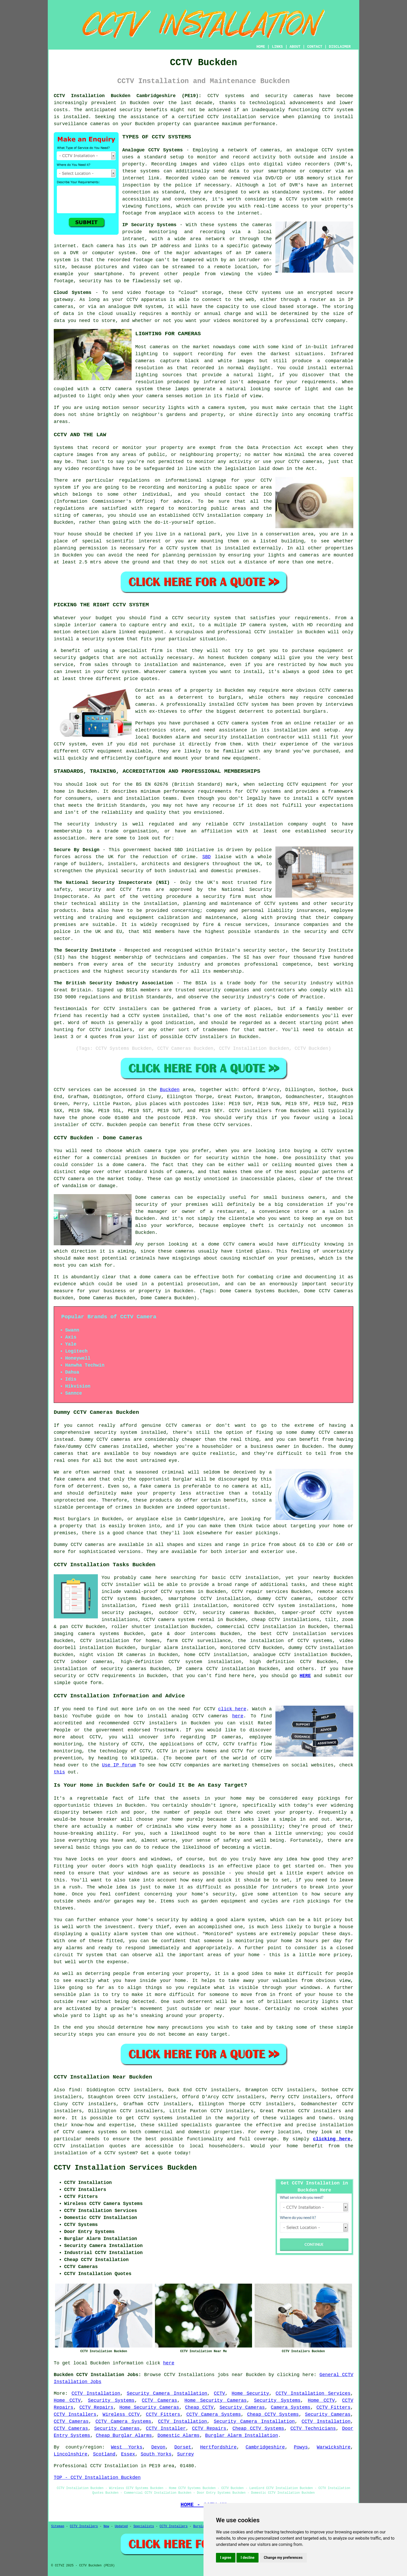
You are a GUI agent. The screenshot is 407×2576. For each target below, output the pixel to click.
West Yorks (126, 2447)
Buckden (170, 1089)
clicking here (331, 2139)
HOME (260, 47)
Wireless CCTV (121, 2414)
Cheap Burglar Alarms (124, 2435)
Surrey (185, 2454)
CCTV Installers (75, 2414)
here (237, 1716)
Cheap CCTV (199, 2407)
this (59, 1772)
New (106, 2526)
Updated (121, 2526)
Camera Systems (290, 2407)
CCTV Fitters (333, 2407)
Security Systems (111, 2400)
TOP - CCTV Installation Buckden (97, 2477)
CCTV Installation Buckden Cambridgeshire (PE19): (127, 95)
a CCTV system (298, 199)
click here (232, 1709)
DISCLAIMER (340, 47)
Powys (301, 2447)
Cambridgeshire (265, 2447)
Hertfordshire (218, 2447)
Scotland (104, 2454)
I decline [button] (247, 2557)
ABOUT (295, 47)
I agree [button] (225, 2557)
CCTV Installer (166, 2428)
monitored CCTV (240, 1647)
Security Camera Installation (167, 2393)
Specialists (143, 2526)
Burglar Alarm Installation (241, 2435)
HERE (305, 1675)
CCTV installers (250, 1110)
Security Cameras (242, 2407)
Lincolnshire (70, 2454)
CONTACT (314, 47)
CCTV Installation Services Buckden (125, 2168)
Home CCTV (67, 2400)
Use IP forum (119, 1765)
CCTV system (337, 109)
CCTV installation (79, 2146)
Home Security (250, 2393)
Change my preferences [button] (283, 2557)
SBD (206, 856)
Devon (158, 2447)
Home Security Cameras (216, 2400)
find (74, 2090)
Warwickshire (334, 2447)
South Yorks (156, 2454)
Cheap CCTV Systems (273, 2414)
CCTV (327, 150)
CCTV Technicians (313, 2428)
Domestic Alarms (179, 2435)
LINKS (277, 47)
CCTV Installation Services (313, 2393)
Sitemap (57, 2526)
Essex (128, 2454)
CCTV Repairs (96, 2407)
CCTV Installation (96, 2393)
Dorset (182, 2447)
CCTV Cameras (159, 2400)
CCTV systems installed (170, 2118)
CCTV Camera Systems (213, 2414)
